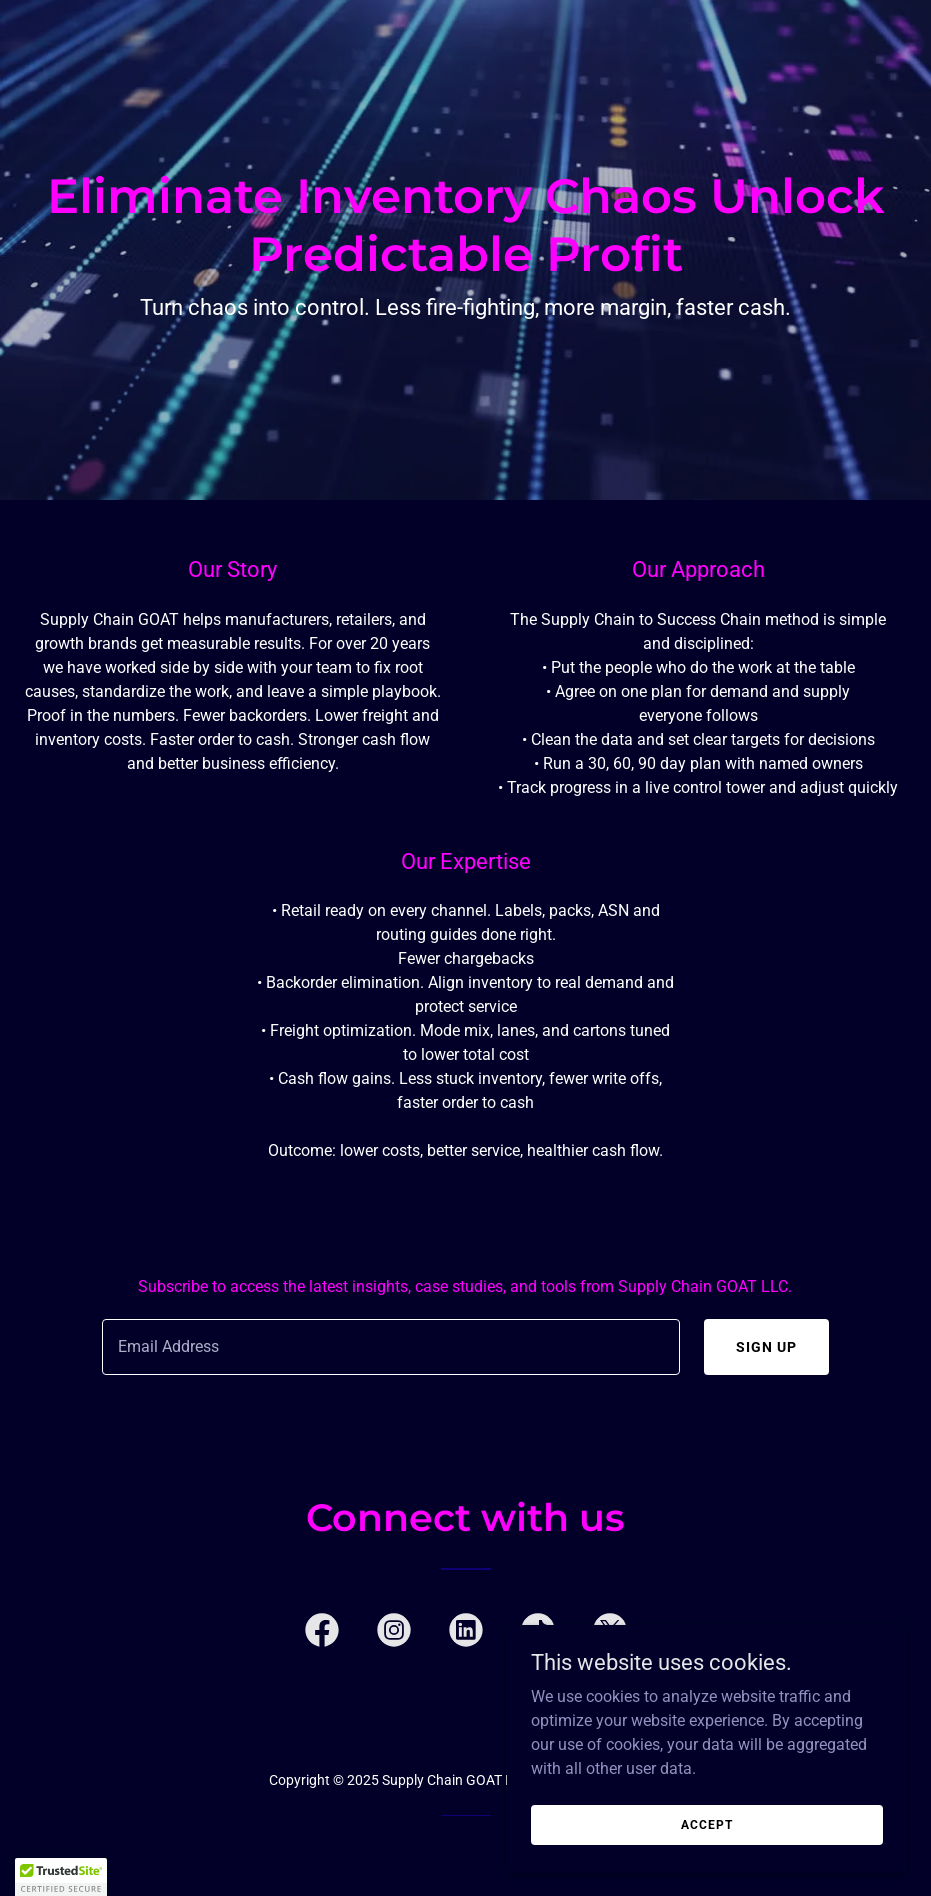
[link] (322, 1634)
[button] (61, 1877)
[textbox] (391, 1347)
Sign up (766, 1347)
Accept (706, 1824)
